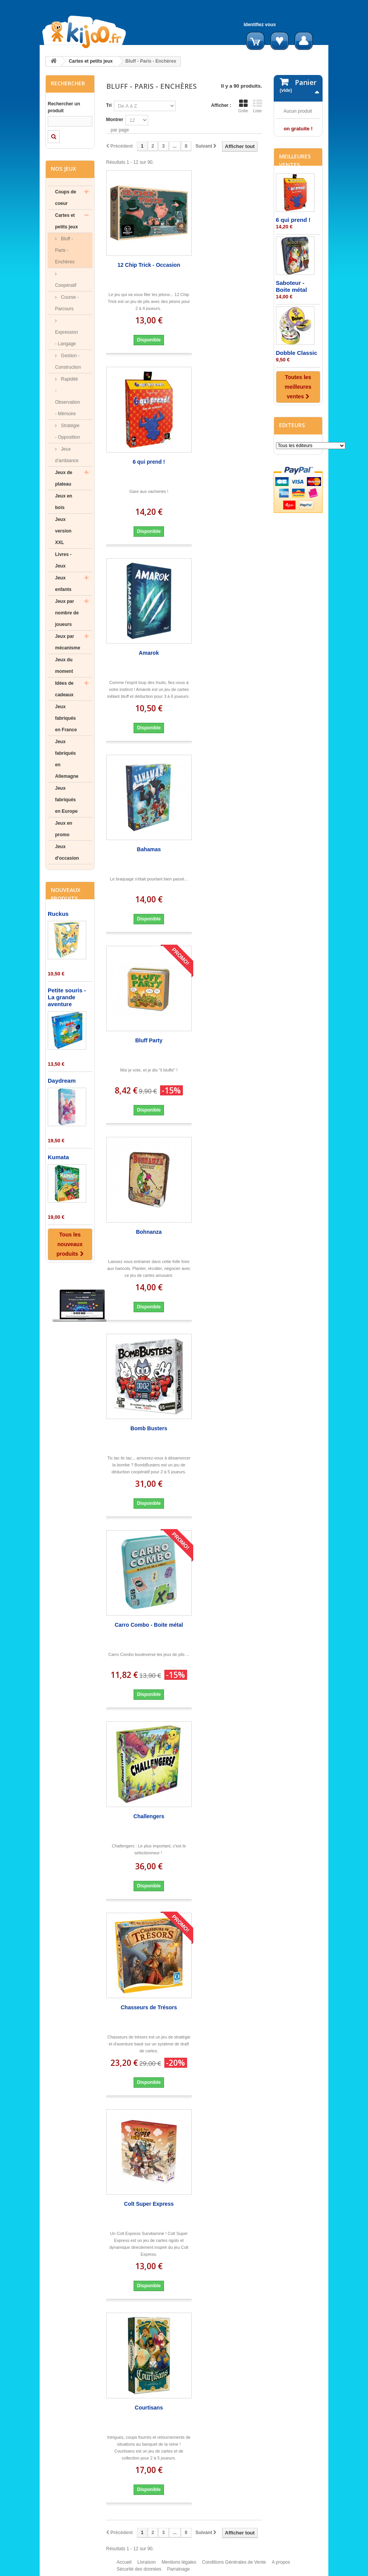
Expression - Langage (66, 337)
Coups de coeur (65, 197)
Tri (109, 105)
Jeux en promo (63, 828)
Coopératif (65, 285)
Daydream (62, 1080)
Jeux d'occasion (67, 852)
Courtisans (149, 2408)
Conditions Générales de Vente (234, 2565)
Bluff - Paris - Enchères (65, 250)
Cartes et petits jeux (91, 61)
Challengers (149, 1816)
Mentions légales (179, 2565)
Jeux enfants (63, 583)
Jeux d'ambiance (67, 454)
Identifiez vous (260, 24)
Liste (257, 106)
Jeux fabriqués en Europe (66, 799)
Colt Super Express (149, 2204)
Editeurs (292, 494)
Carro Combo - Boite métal (149, 1625)
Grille (243, 106)
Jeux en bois (63, 501)
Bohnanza (149, 1232)
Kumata (58, 1157)
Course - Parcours (67, 303)
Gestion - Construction (68, 361)
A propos (281, 2565)
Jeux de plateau (63, 478)
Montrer (115, 119)
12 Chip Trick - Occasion (148, 265)
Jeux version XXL (63, 531)
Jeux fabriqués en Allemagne (67, 759)
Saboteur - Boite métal (291, 355)
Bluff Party (148, 1040)
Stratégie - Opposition (67, 431)
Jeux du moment (64, 665)
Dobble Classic (297, 421)
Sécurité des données (139, 2572)
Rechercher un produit (64, 107)
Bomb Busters (148, 1428)
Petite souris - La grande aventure (67, 997)
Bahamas (149, 849)
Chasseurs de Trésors (149, 2007)
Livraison (146, 2565)
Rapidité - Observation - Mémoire (67, 396)
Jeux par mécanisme (67, 642)
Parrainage (178, 2572)
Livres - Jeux (63, 560)
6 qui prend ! (149, 462)
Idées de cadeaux (64, 689)
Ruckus (58, 913)
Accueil (124, 2565)
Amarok (149, 653)
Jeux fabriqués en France (66, 718)
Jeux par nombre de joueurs (67, 613)
